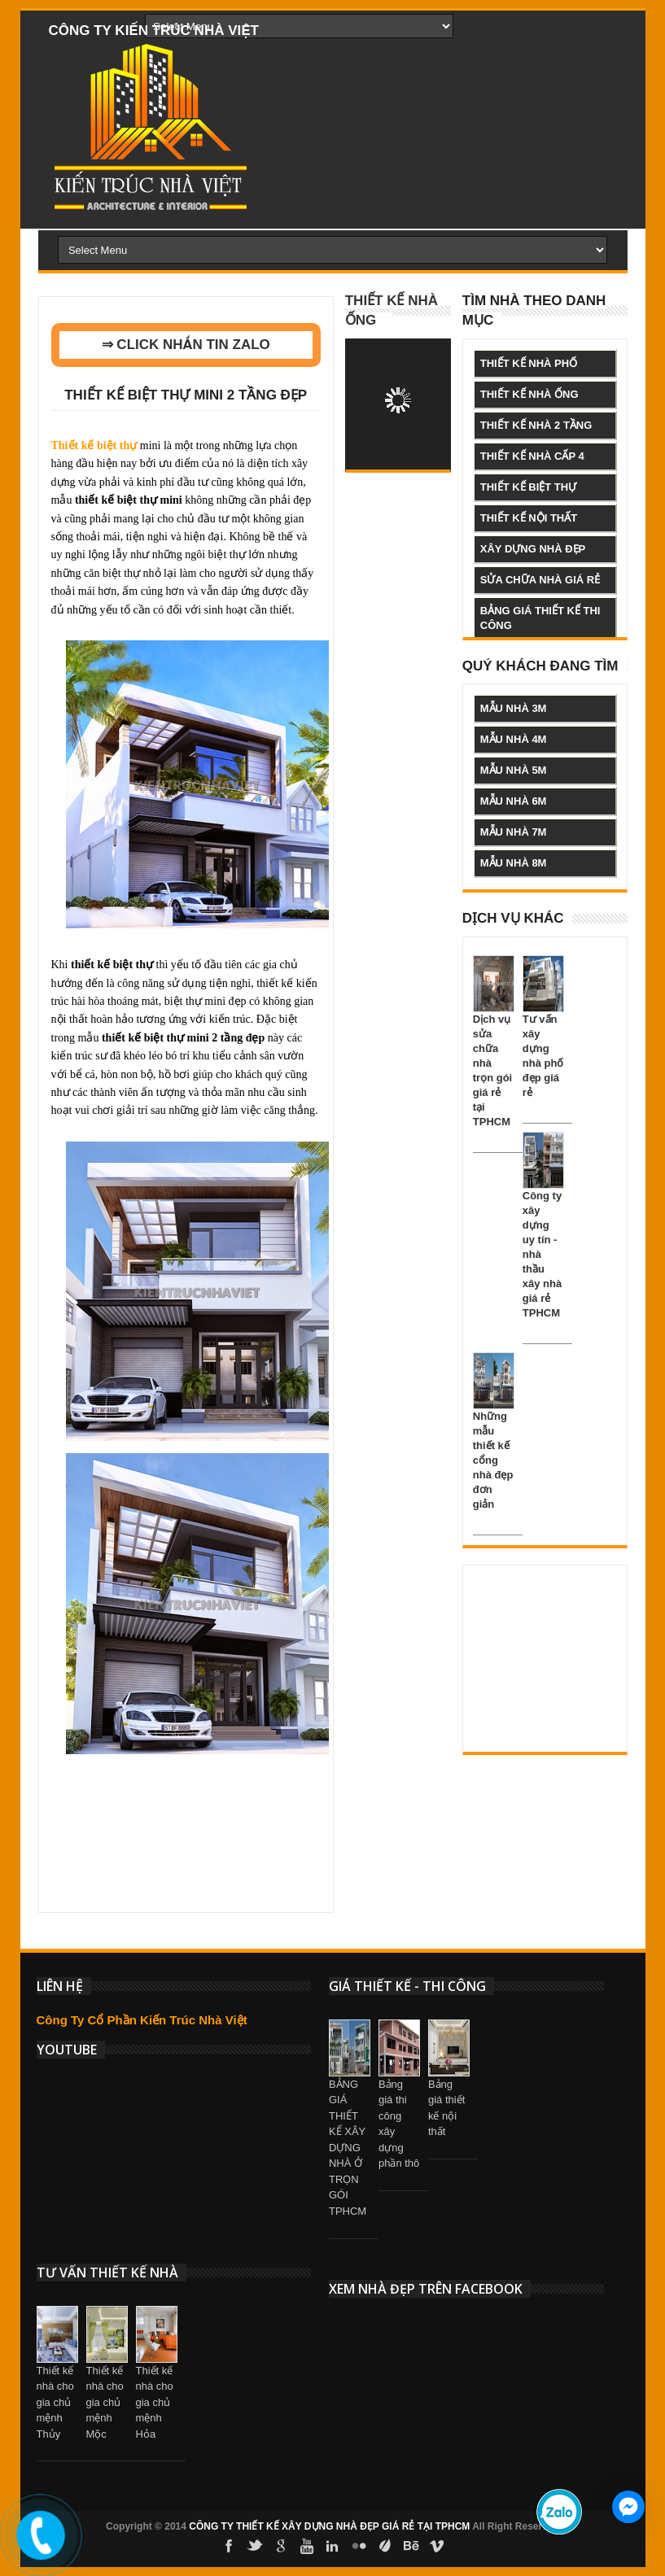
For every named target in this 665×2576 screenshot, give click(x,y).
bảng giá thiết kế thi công (540, 618)
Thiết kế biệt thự (94, 445)
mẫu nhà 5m (513, 770)
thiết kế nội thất (528, 518)
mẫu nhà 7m (513, 832)
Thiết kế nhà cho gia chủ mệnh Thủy (55, 2402)
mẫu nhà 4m (513, 739)
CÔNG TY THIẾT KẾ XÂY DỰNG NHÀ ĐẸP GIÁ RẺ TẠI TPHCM (329, 2526)
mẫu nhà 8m (513, 863)
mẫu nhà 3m (513, 708)
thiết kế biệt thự (528, 487)
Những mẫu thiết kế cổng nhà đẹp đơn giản (493, 1460)
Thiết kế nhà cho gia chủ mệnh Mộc (105, 2402)
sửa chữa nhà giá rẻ (540, 580)
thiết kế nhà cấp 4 (532, 456)
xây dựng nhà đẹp (532, 549)
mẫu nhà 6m (513, 801)
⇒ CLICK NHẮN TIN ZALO (186, 344)
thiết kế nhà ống (529, 394)
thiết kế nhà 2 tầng (536, 425)
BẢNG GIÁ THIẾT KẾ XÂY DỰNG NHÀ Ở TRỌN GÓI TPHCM (347, 2147)
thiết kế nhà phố (528, 363)
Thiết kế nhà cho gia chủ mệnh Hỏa (154, 2402)
